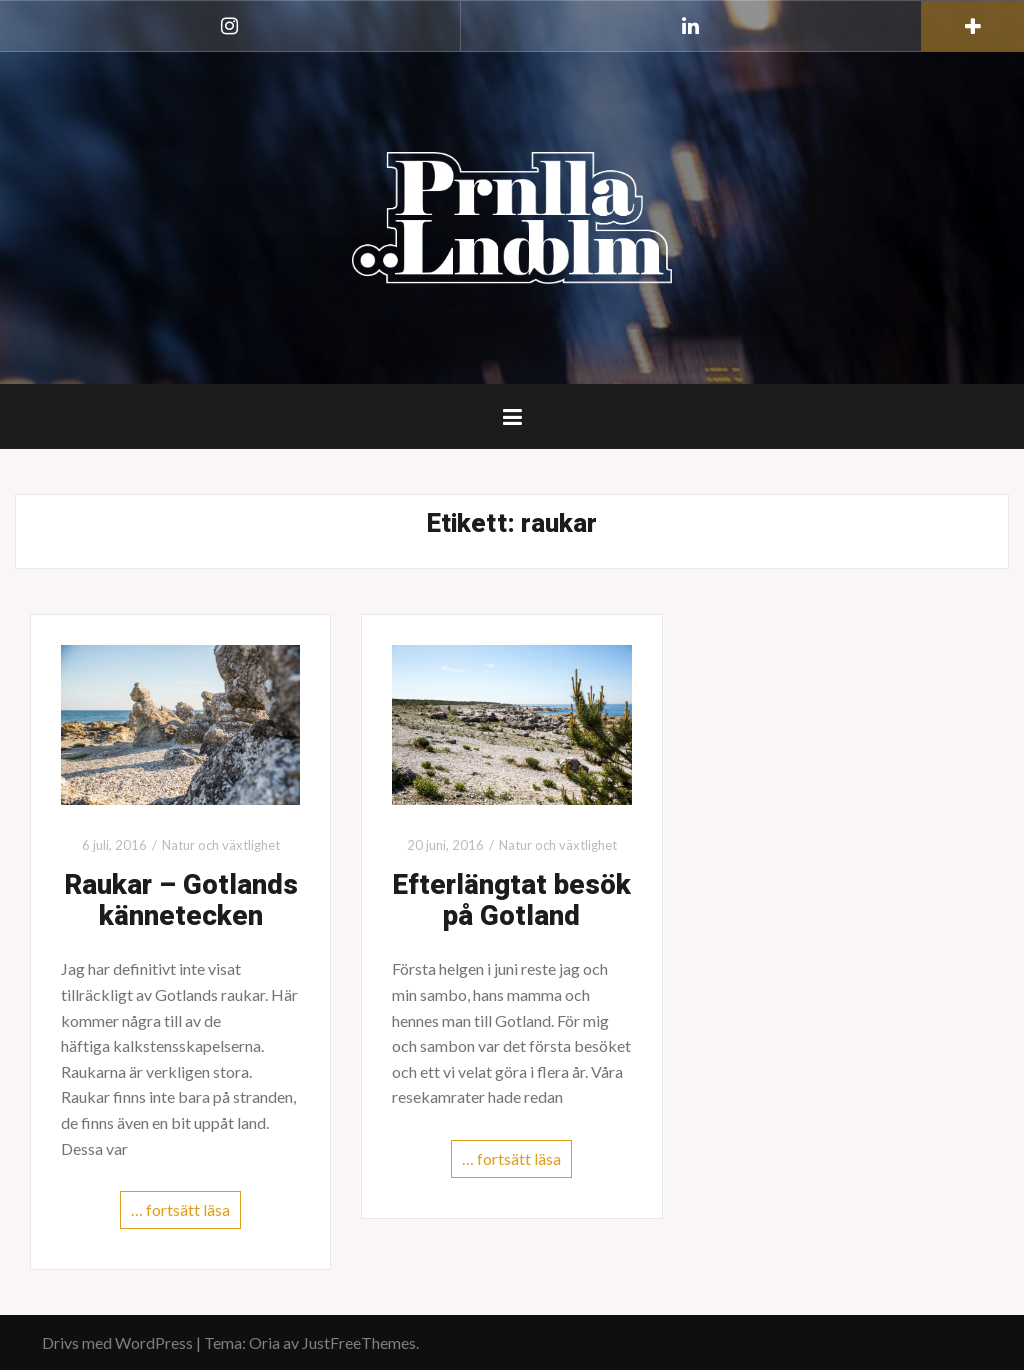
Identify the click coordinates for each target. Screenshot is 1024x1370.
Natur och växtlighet (221, 845)
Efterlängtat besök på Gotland (511, 901)
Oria (264, 1342)
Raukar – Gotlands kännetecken (181, 901)
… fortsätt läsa (180, 1209)
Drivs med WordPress (117, 1342)
